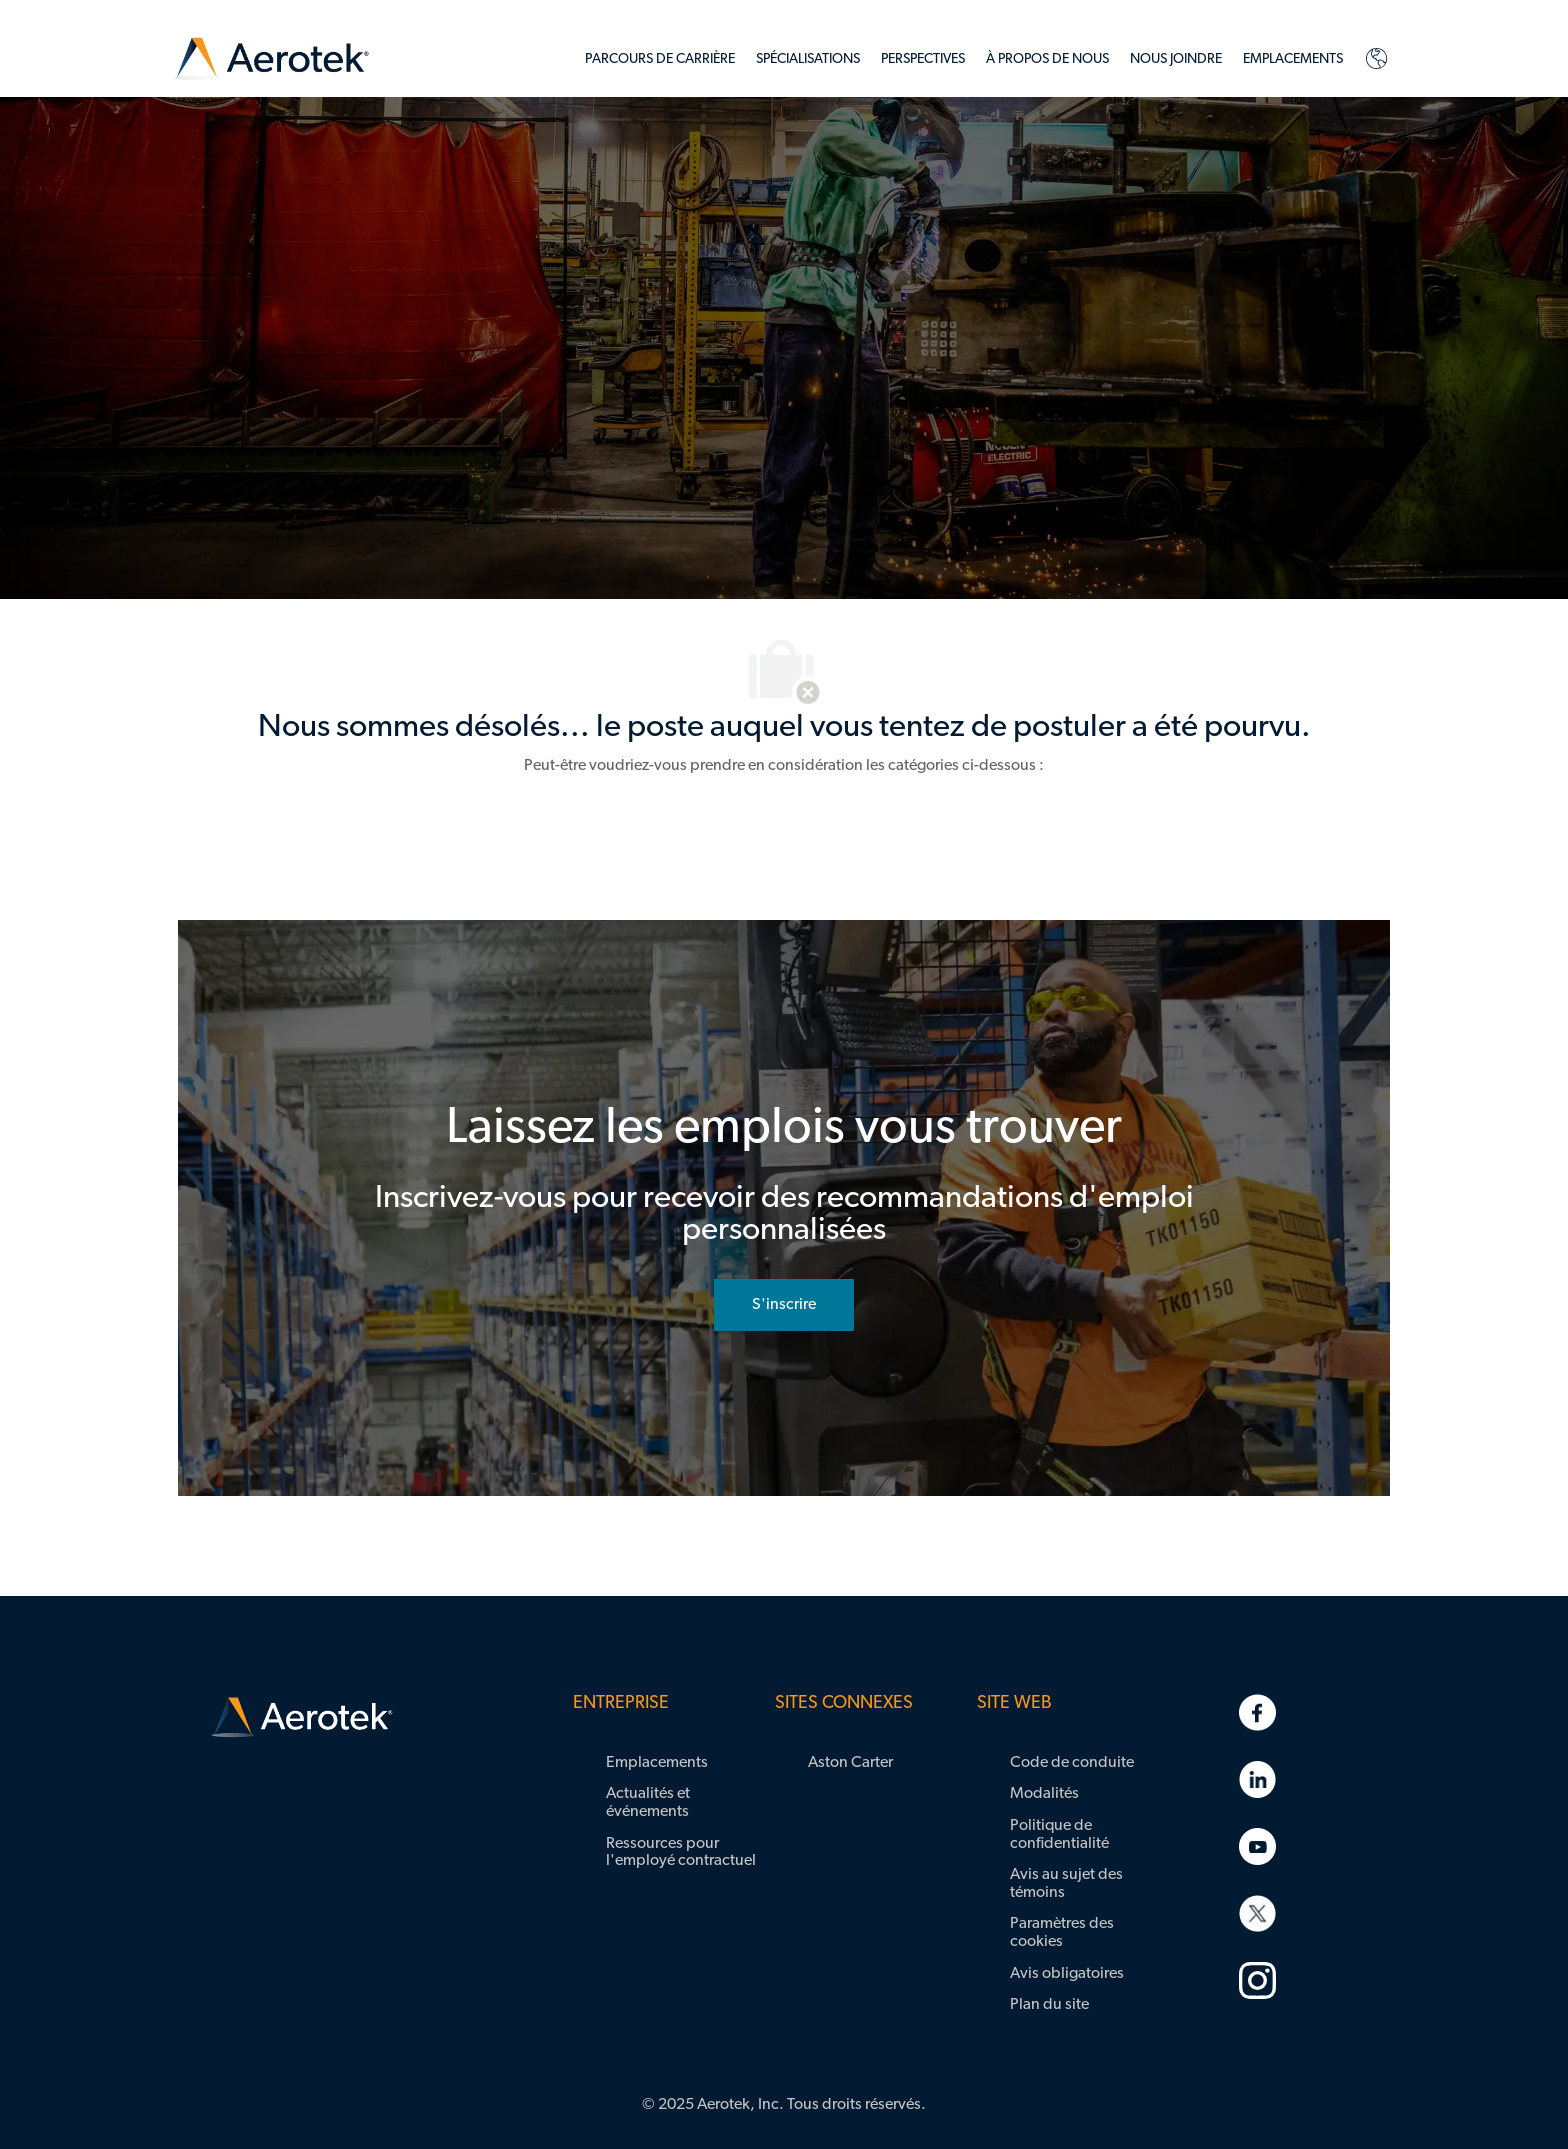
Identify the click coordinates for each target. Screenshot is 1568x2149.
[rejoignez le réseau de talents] (784, 1305)
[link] (271, 59)
